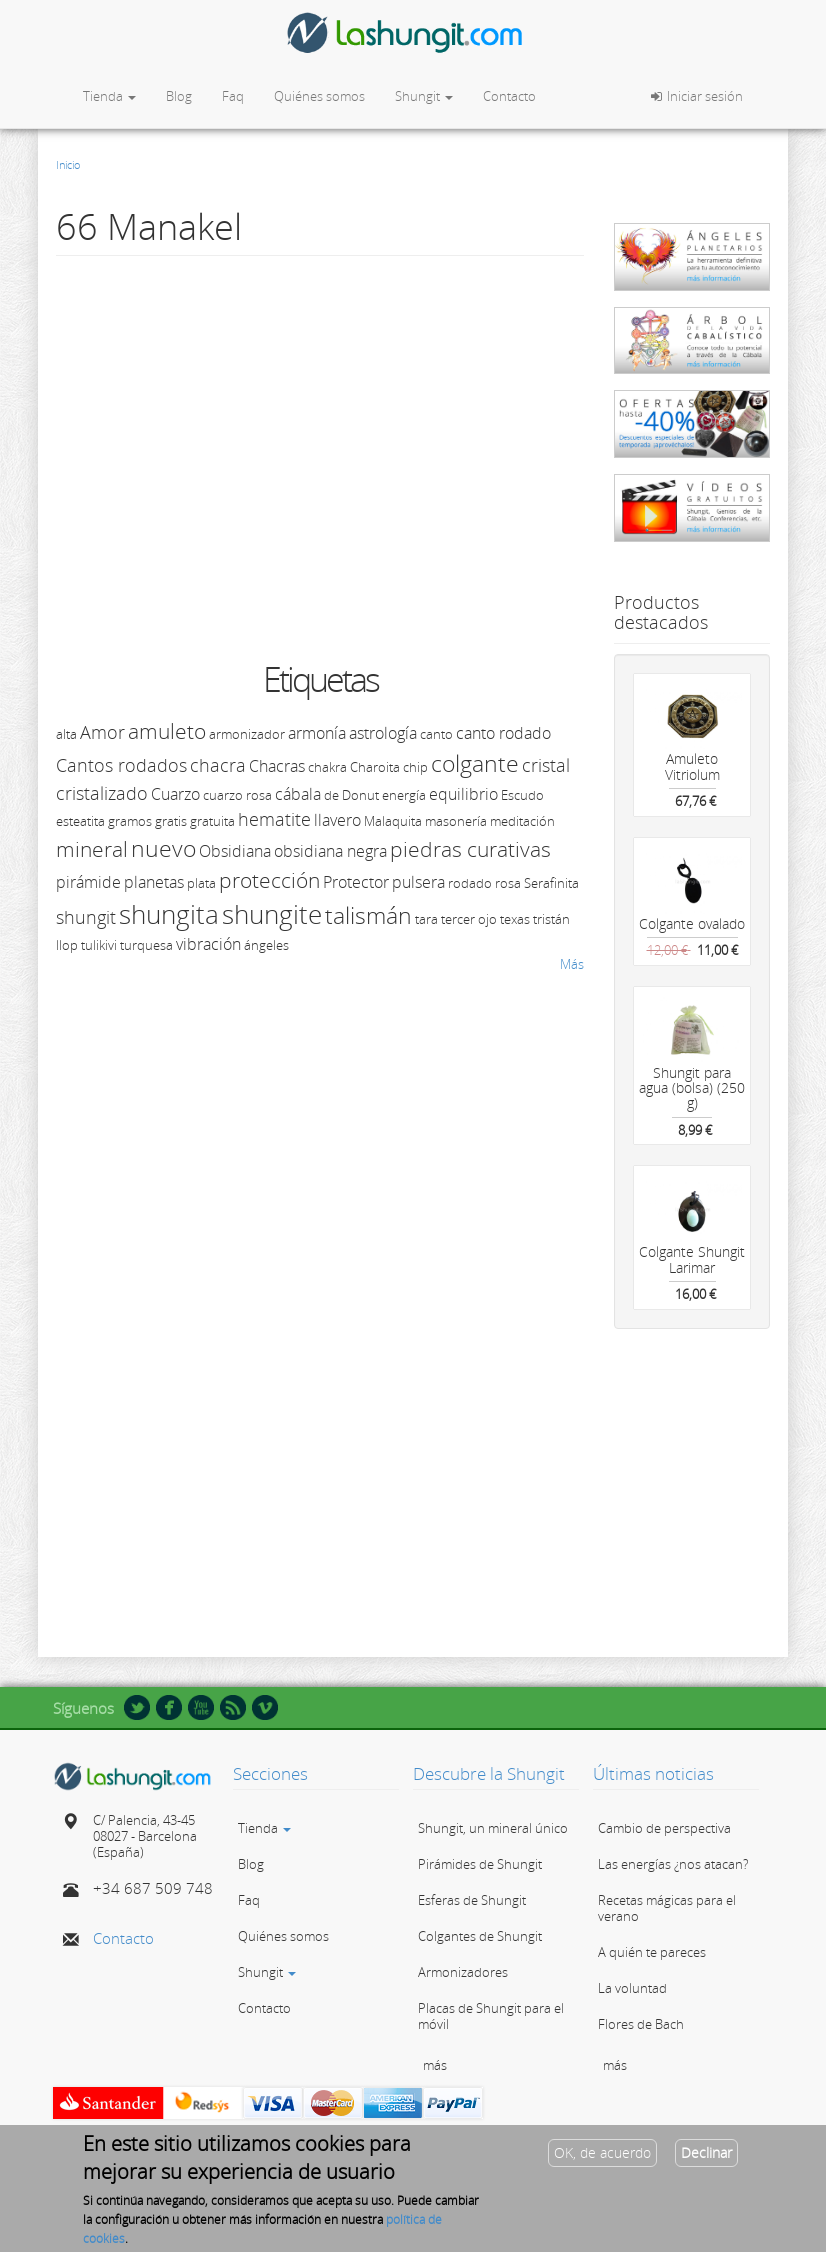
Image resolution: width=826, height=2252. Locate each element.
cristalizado (102, 793)
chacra (218, 765)
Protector (356, 882)
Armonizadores (463, 1972)
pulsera (418, 882)
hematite (274, 819)
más (435, 2065)
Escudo (522, 795)
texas (515, 919)
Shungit (424, 96)
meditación (522, 821)
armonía (317, 733)
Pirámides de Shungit (480, 1864)
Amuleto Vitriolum (692, 766)
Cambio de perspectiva (664, 1828)
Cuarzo (175, 794)
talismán (368, 915)
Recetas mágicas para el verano (667, 1908)
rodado (470, 883)
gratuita (212, 821)
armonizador (247, 734)
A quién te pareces (652, 1952)
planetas (154, 882)
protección (269, 880)
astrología (383, 733)
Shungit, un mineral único (493, 1828)
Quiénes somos (319, 96)
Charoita (375, 767)
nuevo (163, 848)
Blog (179, 96)
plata (201, 883)
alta (66, 734)
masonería (456, 821)
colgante (475, 763)
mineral (92, 849)
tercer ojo (469, 919)
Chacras (277, 766)
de (331, 795)
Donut (360, 795)
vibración (208, 944)
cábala (298, 794)
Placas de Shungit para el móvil (491, 2016)
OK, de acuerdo (602, 2152)
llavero (337, 820)
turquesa (146, 945)
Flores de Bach (641, 2024)
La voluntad (632, 1988)
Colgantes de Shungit (480, 1936)
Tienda (109, 96)
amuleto (167, 731)
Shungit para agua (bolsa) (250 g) (692, 1088)
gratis (171, 821)
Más (572, 964)
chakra (327, 767)
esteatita (80, 821)
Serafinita (551, 883)
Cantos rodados (121, 765)
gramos (130, 821)
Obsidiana (235, 851)
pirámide (88, 882)
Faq (233, 96)
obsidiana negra (330, 851)
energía (404, 795)
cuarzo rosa (237, 795)
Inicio (68, 164)
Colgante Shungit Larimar (692, 1259)
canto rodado (503, 733)
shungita (169, 914)
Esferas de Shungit (472, 1900)
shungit (86, 917)
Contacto (509, 96)
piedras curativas (470, 849)
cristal (546, 765)
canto (436, 734)
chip (415, 767)
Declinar (706, 2152)
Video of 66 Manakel (376, 456)
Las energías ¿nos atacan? (673, 1864)
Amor (102, 732)
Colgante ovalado (692, 923)
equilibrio (463, 794)
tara (426, 919)
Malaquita (393, 821)
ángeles (266, 945)
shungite (272, 914)
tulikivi (99, 945)
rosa (508, 883)
